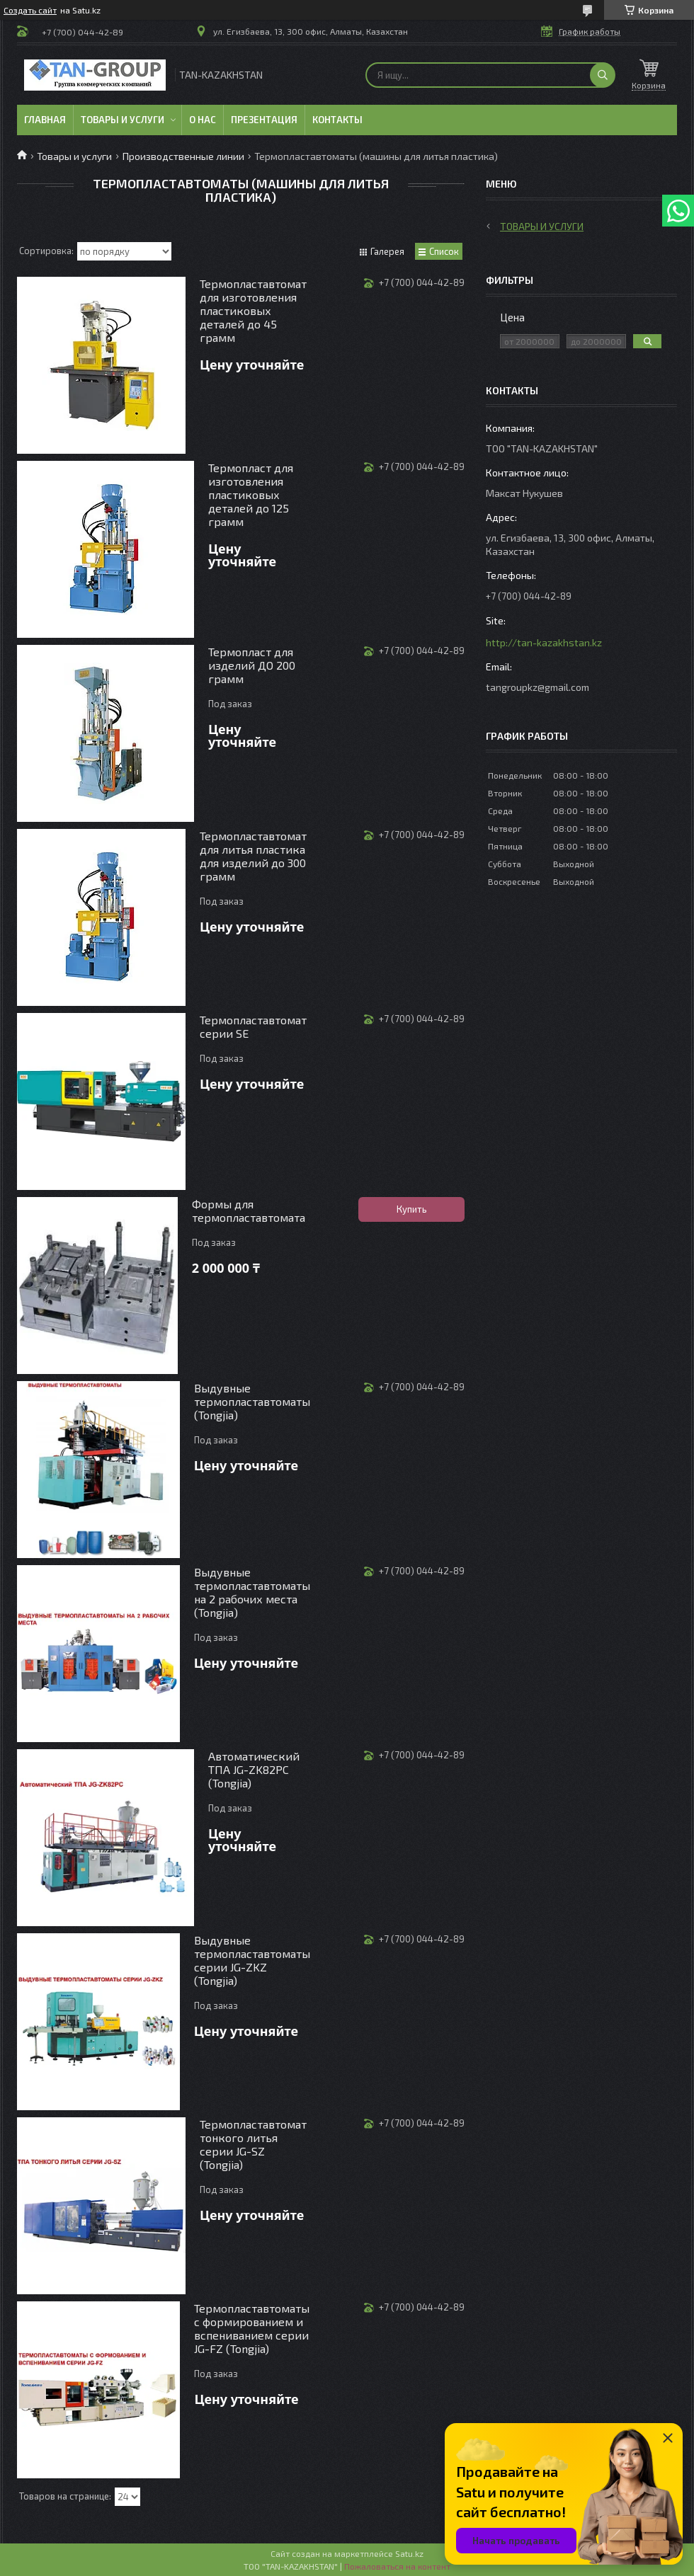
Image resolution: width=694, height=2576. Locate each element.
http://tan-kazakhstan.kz (544, 642)
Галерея (387, 251)
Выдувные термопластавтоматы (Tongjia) (252, 1401)
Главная (45, 119)
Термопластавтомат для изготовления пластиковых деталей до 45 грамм (253, 310)
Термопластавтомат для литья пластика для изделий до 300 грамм (253, 856)
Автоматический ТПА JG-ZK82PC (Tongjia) (254, 1769)
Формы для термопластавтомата (248, 1210)
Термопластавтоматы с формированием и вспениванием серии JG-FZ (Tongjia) (251, 2328)
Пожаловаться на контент (397, 2566)
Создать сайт (30, 10)
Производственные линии (183, 156)
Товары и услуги (122, 119)
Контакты (337, 119)
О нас (202, 119)
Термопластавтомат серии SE (253, 1026)
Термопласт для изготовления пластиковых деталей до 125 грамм (250, 494)
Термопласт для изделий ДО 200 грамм (251, 665)
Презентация (264, 119)
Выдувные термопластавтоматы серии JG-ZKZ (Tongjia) (252, 1960)
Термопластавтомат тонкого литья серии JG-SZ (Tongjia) (253, 2144)
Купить (412, 1209)
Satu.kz (409, 2553)
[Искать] (602, 75)
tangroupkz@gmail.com (537, 687)
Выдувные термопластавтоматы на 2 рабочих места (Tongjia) (252, 1592)
